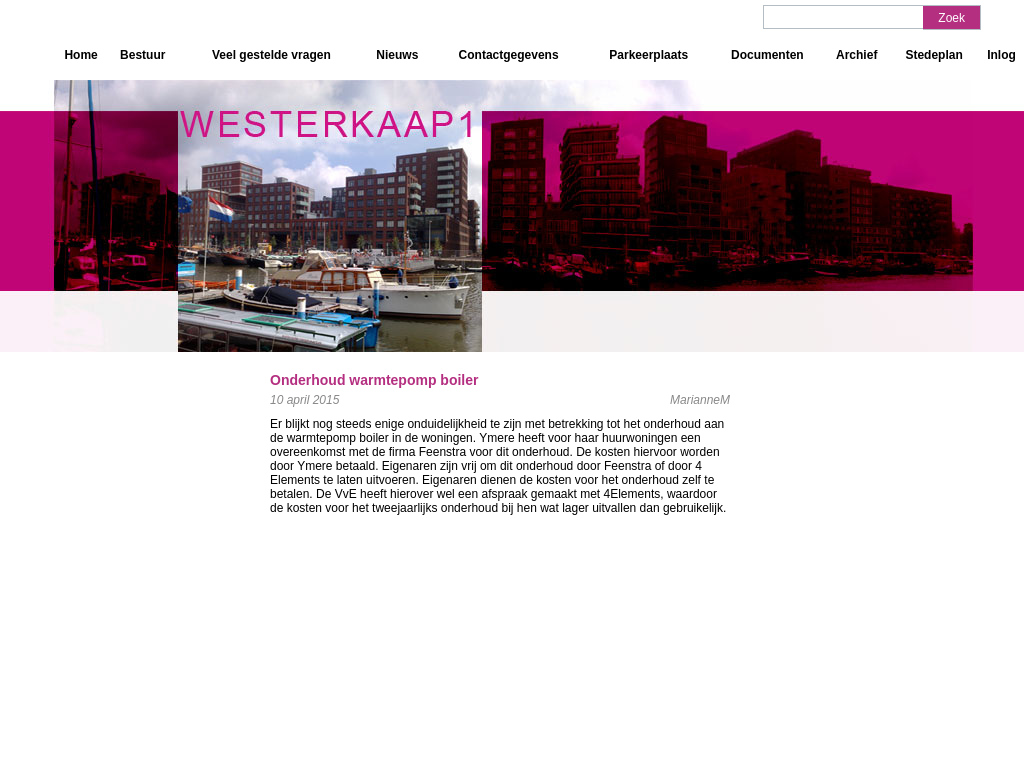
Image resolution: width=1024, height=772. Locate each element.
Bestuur (142, 55)
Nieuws (397, 55)
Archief (856, 55)
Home (80, 55)
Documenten (767, 55)
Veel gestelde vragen (271, 55)
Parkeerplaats (648, 55)
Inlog (1001, 55)
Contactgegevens (509, 55)
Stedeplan (933, 55)
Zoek (951, 18)
